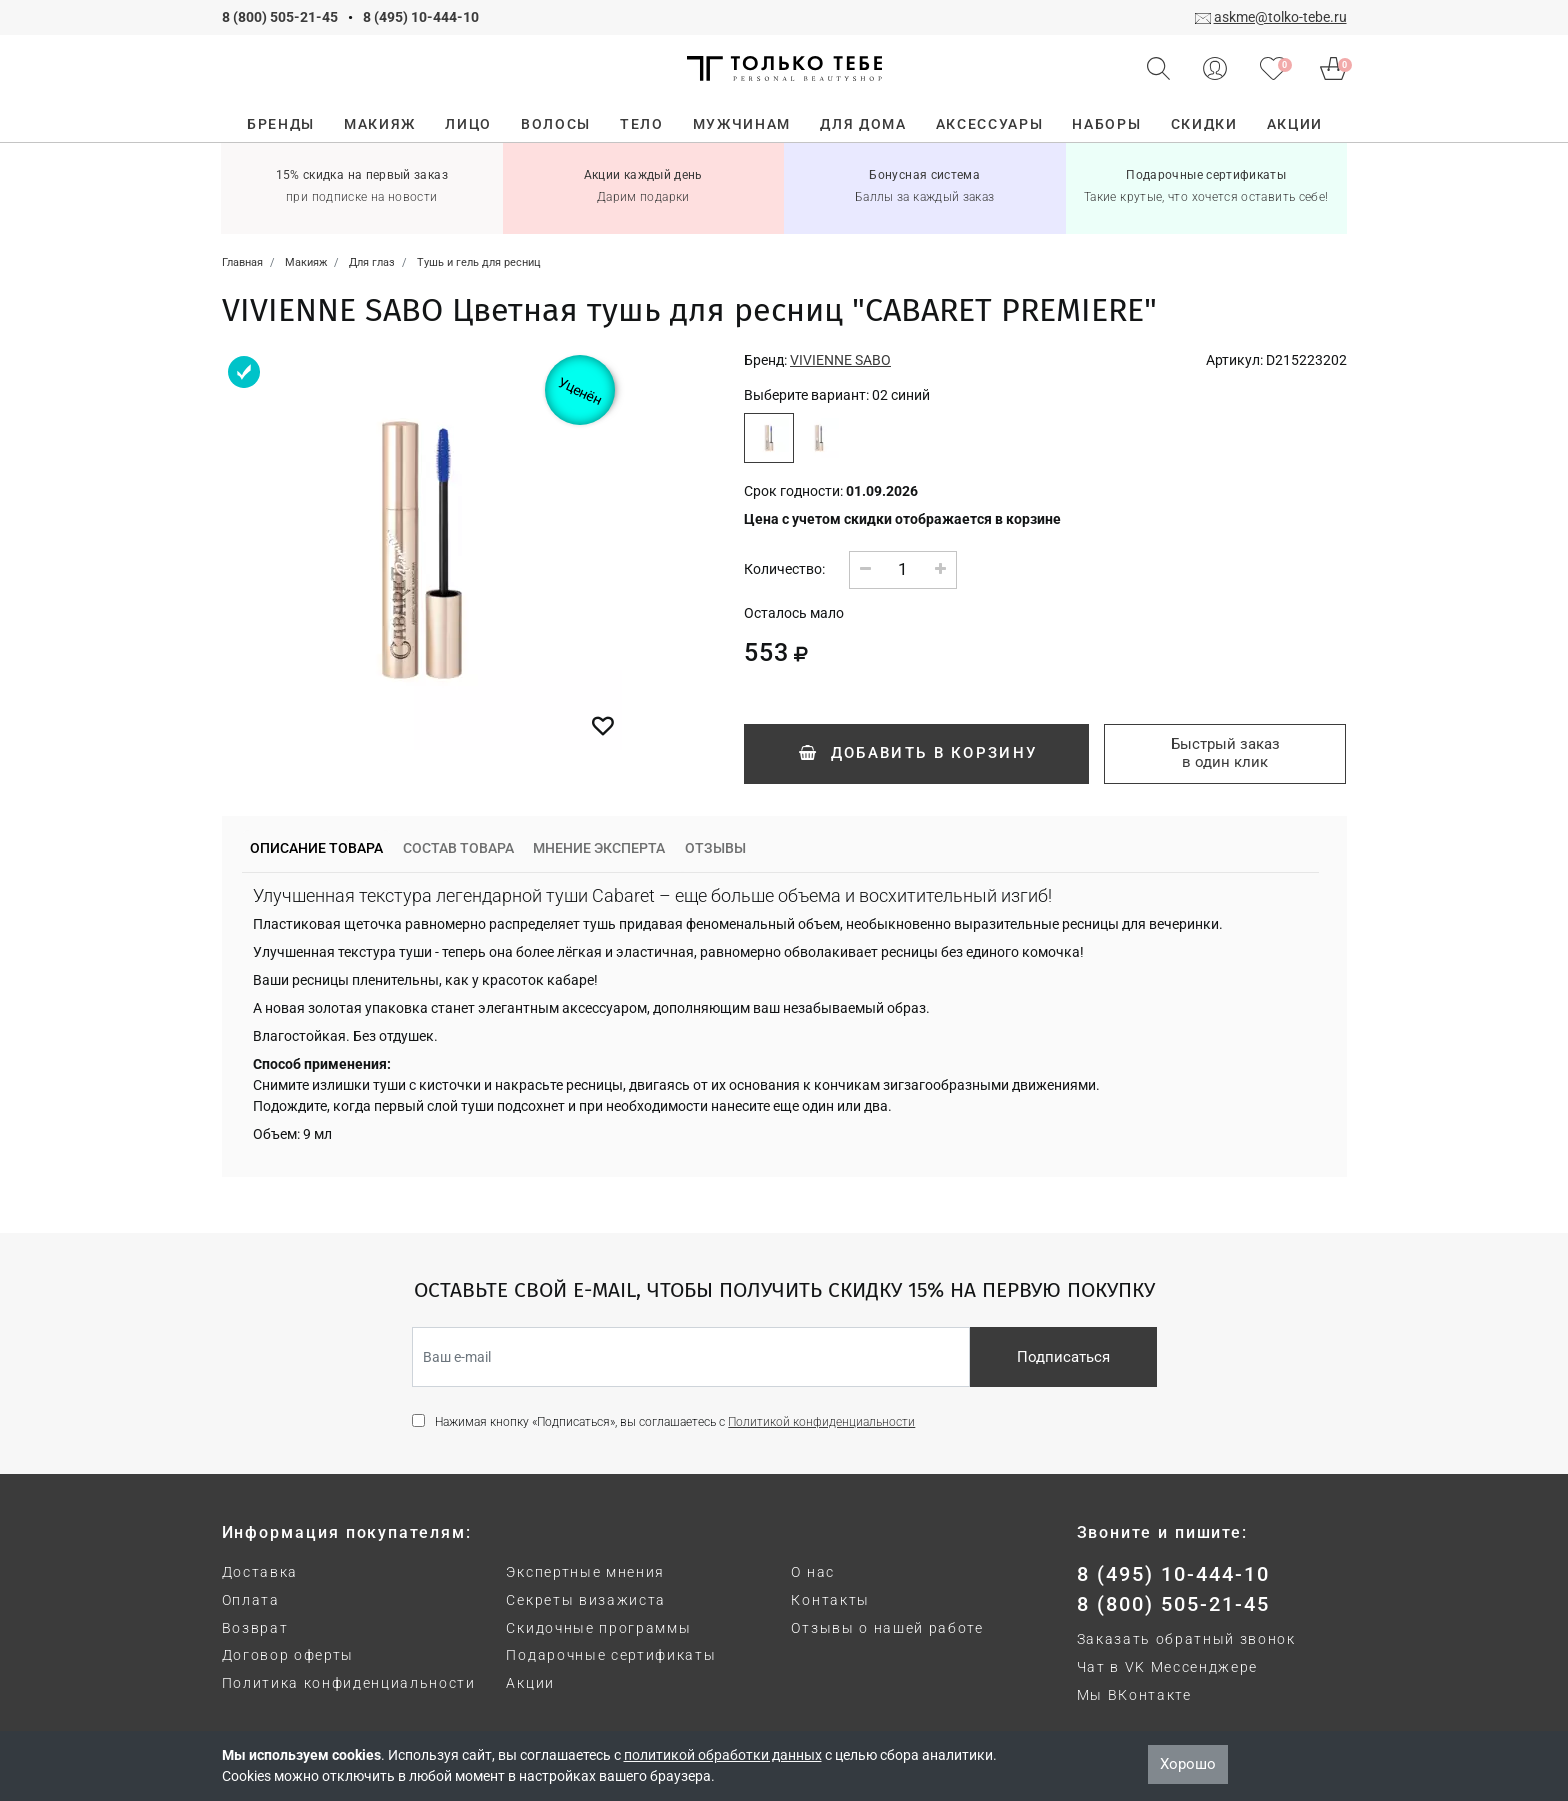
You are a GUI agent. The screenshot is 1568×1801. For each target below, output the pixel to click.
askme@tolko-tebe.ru (1280, 17)
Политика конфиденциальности (349, 1683)
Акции (530, 1683)
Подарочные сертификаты (611, 1655)
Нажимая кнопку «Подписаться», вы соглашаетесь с (675, 1422)
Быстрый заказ (1225, 753)
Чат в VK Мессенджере (1168, 1667)
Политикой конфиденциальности (821, 1422)
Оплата (251, 1600)
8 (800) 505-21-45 (280, 17)
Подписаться (1063, 1357)
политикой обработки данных (723, 1755)
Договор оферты (288, 1655)
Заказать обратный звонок (1186, 1639)
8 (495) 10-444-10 (421, 17)
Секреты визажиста (586, 1600)
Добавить (916, 753)
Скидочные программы (598, 1628)
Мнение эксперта (599, 848)
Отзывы (715, 848)
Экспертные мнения (585, 1572)
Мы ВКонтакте (1134, 1695)
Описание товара (316, 848)
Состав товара (458, 848)
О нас (812, 1572)
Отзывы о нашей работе (887, 1628)
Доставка (260, 1572)
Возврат (255, 1628)
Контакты (830, 1600)
